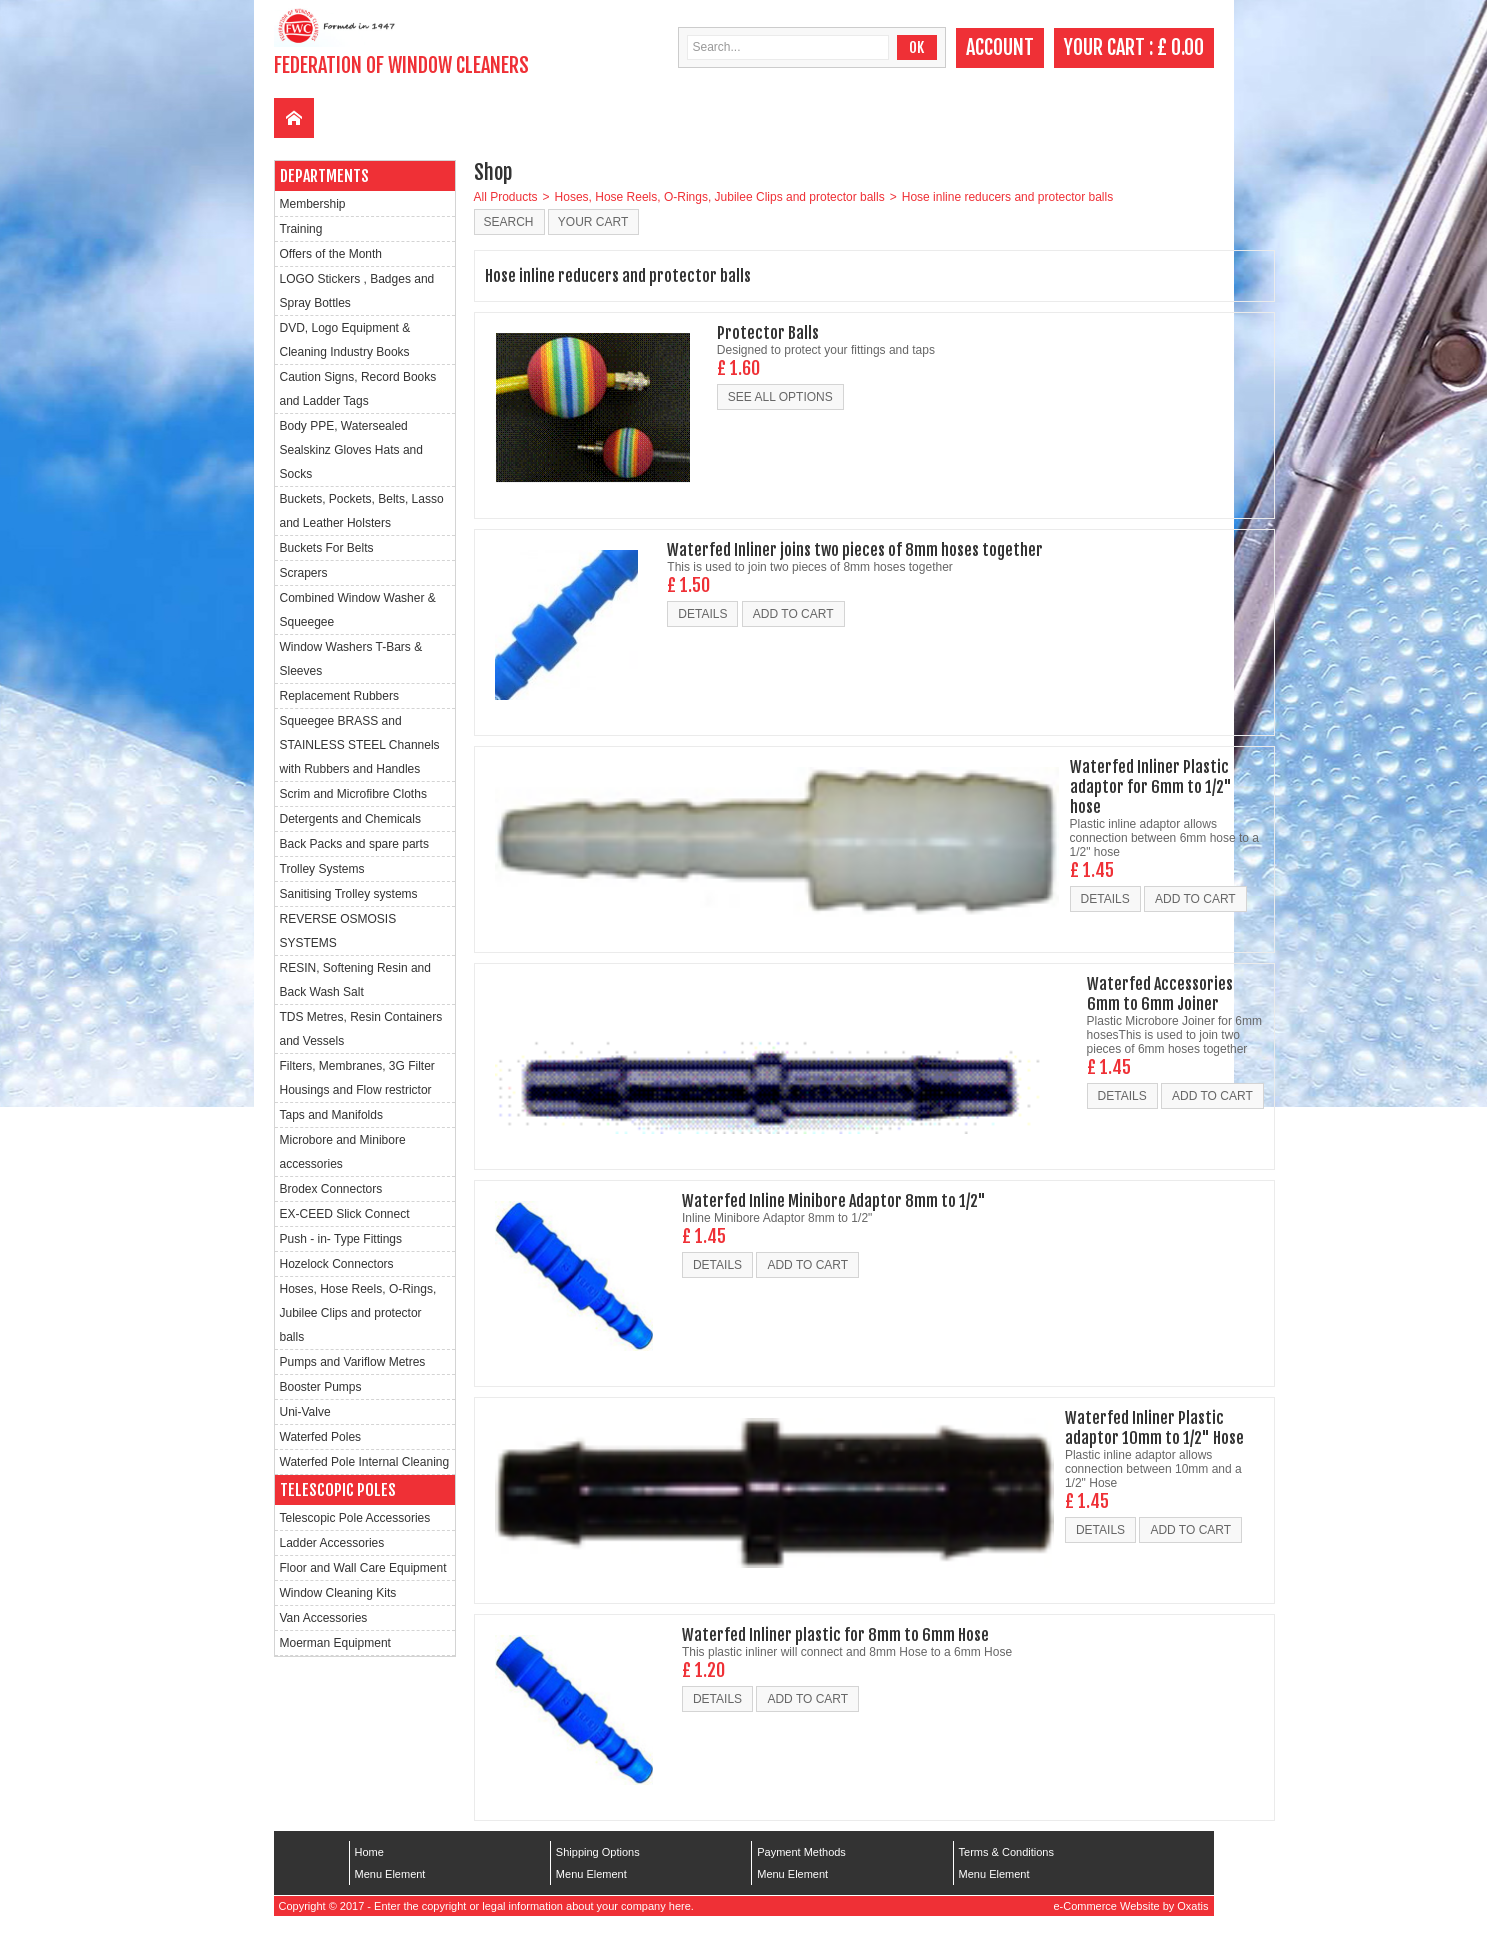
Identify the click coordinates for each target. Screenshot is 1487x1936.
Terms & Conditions (1006, 1852)
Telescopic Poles (338, 1490)
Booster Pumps (321, 1387)
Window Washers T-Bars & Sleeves (351, 659)
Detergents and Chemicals (350, 819)
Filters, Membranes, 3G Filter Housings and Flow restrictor (357, 1078)
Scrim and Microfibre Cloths (353, 794)
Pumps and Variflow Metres (353, 1362)
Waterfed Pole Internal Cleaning (365, 1462)
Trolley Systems (322, 869)
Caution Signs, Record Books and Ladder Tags (358, 389)
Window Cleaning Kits (338, 1593)
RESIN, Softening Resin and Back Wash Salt (355, 980)
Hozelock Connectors (337, 1264)
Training (301, 229)
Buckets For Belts (327, 548)
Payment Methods (801, 1852)
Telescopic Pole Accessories (355, 1518)
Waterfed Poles (321, 1437)
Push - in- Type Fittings (341, 1239)
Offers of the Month (331, 254)
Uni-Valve (305, 1412)
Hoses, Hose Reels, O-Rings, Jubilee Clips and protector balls (358, 1313)
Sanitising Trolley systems (349, 894)
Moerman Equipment (335, 1643)
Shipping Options (598, 1852)
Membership (313, 204)
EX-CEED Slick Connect (345, 1214)
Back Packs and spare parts (354, 844)
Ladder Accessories (332, 1543)
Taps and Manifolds (331, 1115)
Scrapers (304, 573)
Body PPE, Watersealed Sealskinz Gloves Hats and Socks (351, 450)
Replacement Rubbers (339, 696)
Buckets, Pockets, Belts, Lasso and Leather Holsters (362, 511)
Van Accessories (324, 1618)
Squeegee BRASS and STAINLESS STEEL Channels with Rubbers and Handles (360, 745)
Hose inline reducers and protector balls (1007, 197)
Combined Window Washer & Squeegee (358, 610)
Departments (324, 176)
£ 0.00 (1180, 47)
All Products (506, 197)
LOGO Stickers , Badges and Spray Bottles (357, 291)
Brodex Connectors (331, 1189)
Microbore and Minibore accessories (343, 1152)
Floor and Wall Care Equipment (363, 1568)
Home (369, 1852)
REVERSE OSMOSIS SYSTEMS (338, 931)
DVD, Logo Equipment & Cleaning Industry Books (345, 340)
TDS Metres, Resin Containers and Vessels (361, 1029)
